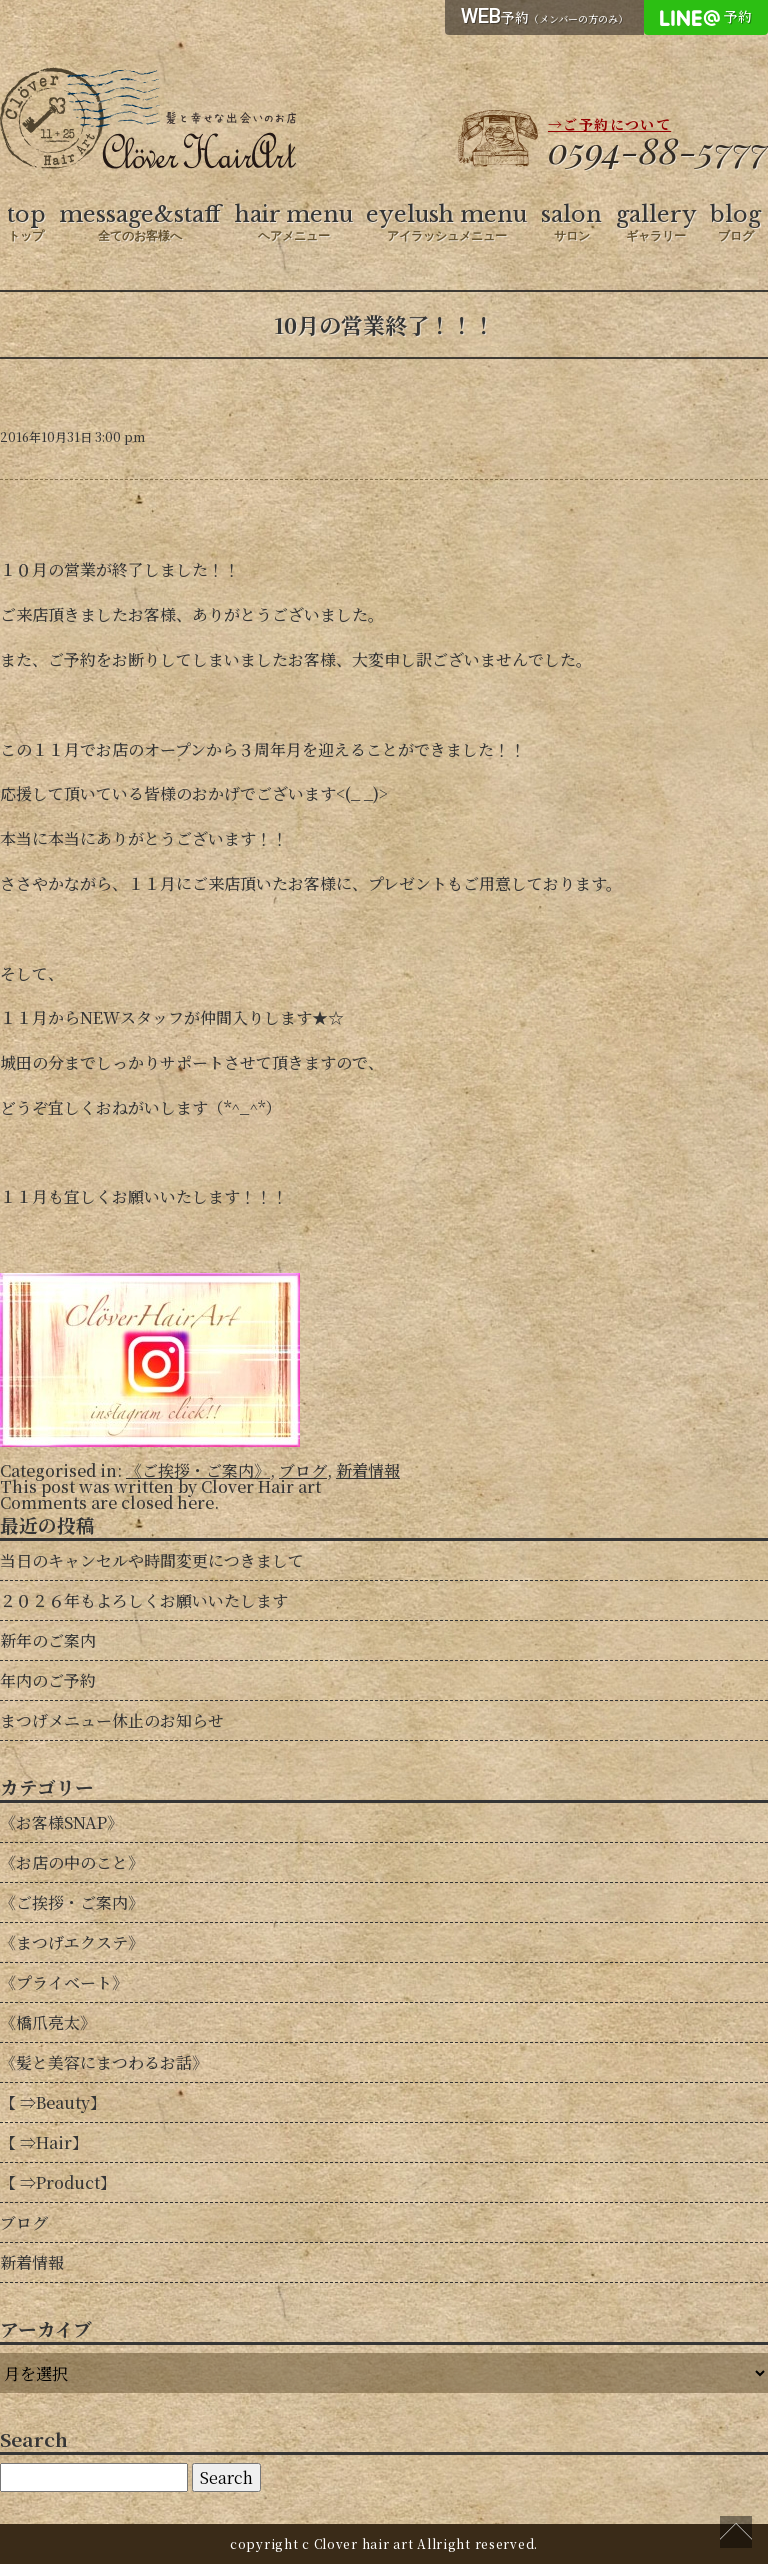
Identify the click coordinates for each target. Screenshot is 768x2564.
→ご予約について (609, 124)
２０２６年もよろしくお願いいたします (144, 1600)
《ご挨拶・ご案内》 (198, 1470)
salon (571, 223)
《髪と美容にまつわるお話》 (104, 2062)
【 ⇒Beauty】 (53, 2102)
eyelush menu (446, 223)
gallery (656, 223)
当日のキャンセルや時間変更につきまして (152, 1560)
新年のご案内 (48, 1640)
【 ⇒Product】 (58, 2182)
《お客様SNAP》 (61, 1822)
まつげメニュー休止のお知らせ (112, 1720)
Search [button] (226, 2477)
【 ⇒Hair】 (44, 2142)
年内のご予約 (48, 1680)
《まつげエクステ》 (72, 1942)
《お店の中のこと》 (72, 1862)
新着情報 (368, 1470)
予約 (544, 16)
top (26, 223)
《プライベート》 (64, 1982)
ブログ (303, 1470)
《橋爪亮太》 (48, 2022)
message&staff (140, 223)
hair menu (294, 223)
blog (735, 223)
